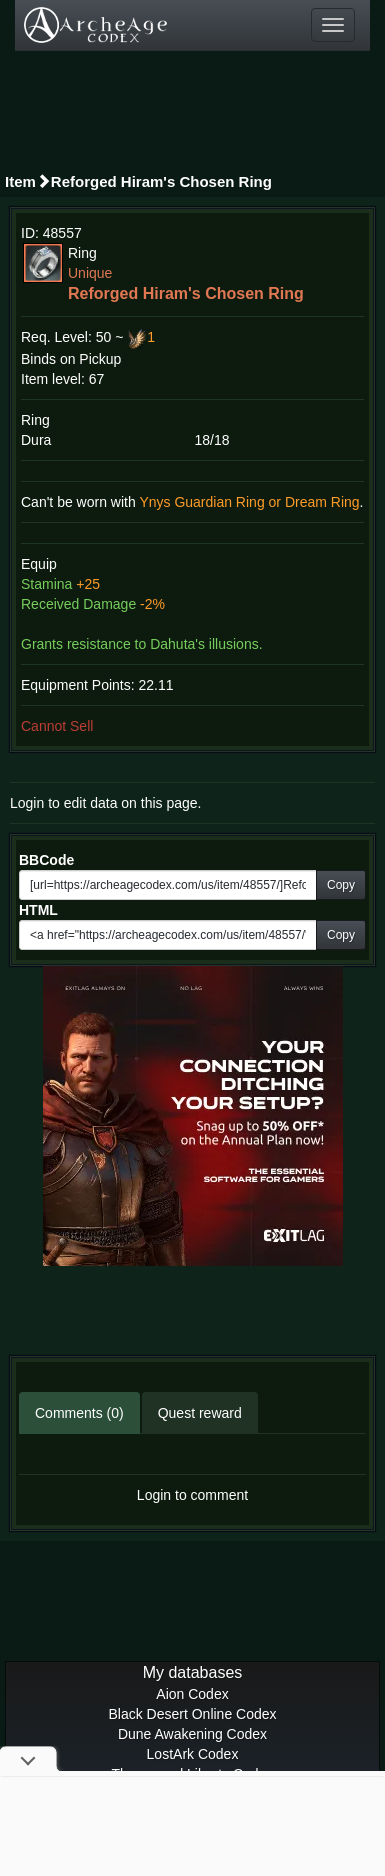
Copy (341, 885)
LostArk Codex (193, 1754)
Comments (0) (79, 1413)
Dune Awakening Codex (192, 1734)
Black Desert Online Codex (192, 1714)
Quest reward (200, 1413)
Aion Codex (192, 1694)
